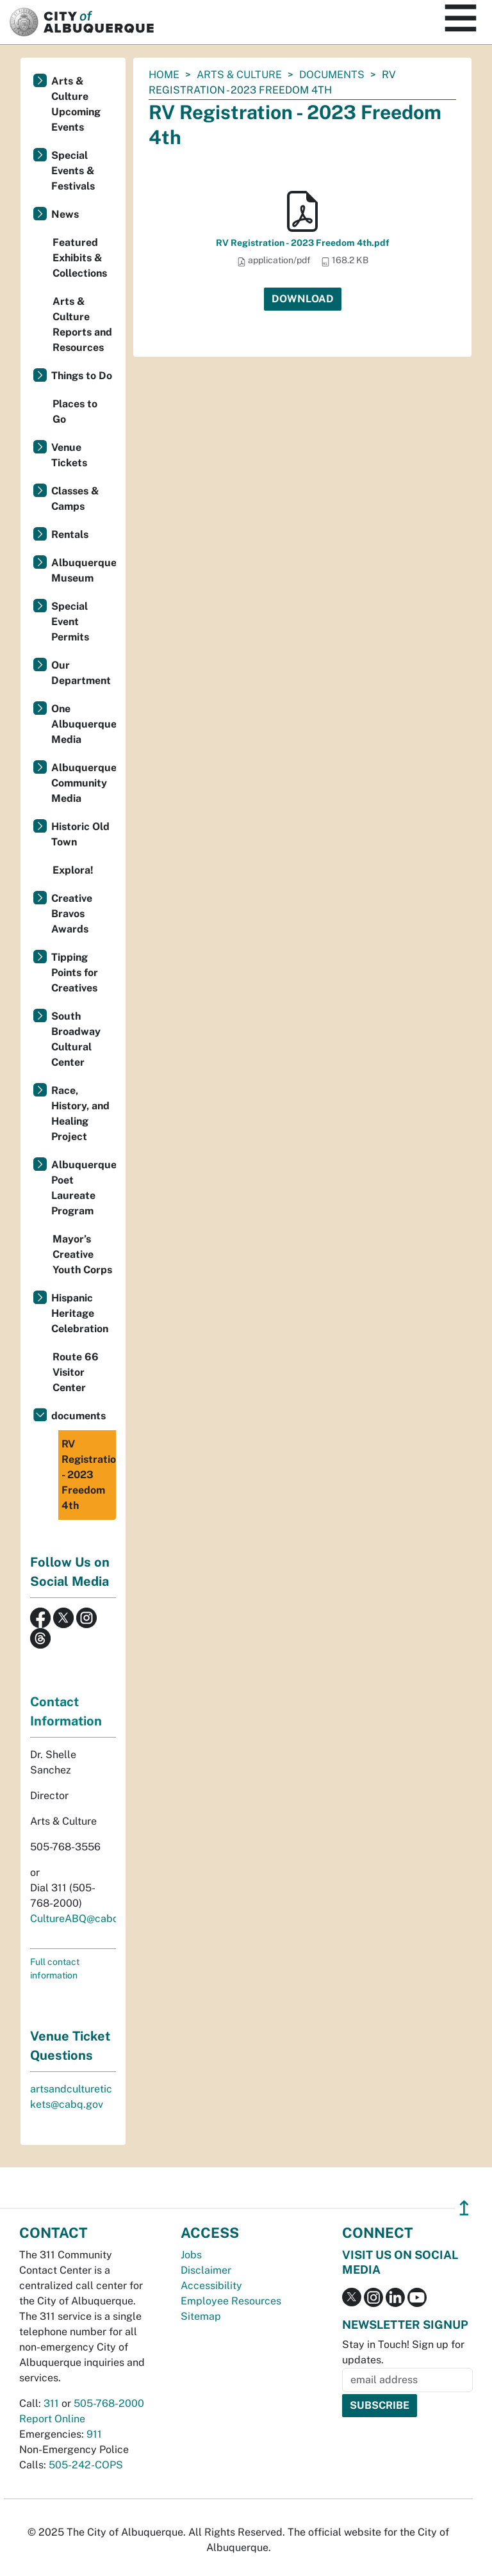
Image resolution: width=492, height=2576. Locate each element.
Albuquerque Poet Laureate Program (83, 1188)
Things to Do (81, 376)
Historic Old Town (80, 834)
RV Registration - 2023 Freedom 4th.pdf (303, 243)
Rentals (69, 534)
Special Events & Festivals (73, 170)
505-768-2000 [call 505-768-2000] (109, 2403)
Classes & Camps (75, 498)
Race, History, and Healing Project (80, 1113)
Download (303, 299)
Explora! (73, 870)
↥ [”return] (464, 2208)
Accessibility (211, 2285)
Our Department (81, 673)
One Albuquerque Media (83, 724)
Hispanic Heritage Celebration (79, 1313)
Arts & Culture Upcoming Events (76, 104)
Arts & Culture (239, 75)
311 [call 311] (51, 2403)
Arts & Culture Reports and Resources (82, 324)
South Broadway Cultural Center (76, 1039)
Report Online (52, 2419)
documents (332, 75)
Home (164, 75)
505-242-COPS (86, 2465)
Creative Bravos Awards (71, 913)
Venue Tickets (69, 455)
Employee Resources (231, 2301)
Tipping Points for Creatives (74, 972)
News (65, 214)
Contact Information (66, 1711)
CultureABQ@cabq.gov (84, 1918)
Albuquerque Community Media (83, 783)
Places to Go (75, 411)
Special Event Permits (70, 621)
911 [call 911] (94, 2434)
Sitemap (201, 2316)
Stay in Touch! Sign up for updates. (403, 2352)
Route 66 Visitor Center (76, 1372)
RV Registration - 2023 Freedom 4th (89, 1475)
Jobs (191, 2255)
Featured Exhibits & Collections (80, 257)
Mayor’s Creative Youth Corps (82, 1254)
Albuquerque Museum (83, 570)
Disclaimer (206, 2270)
